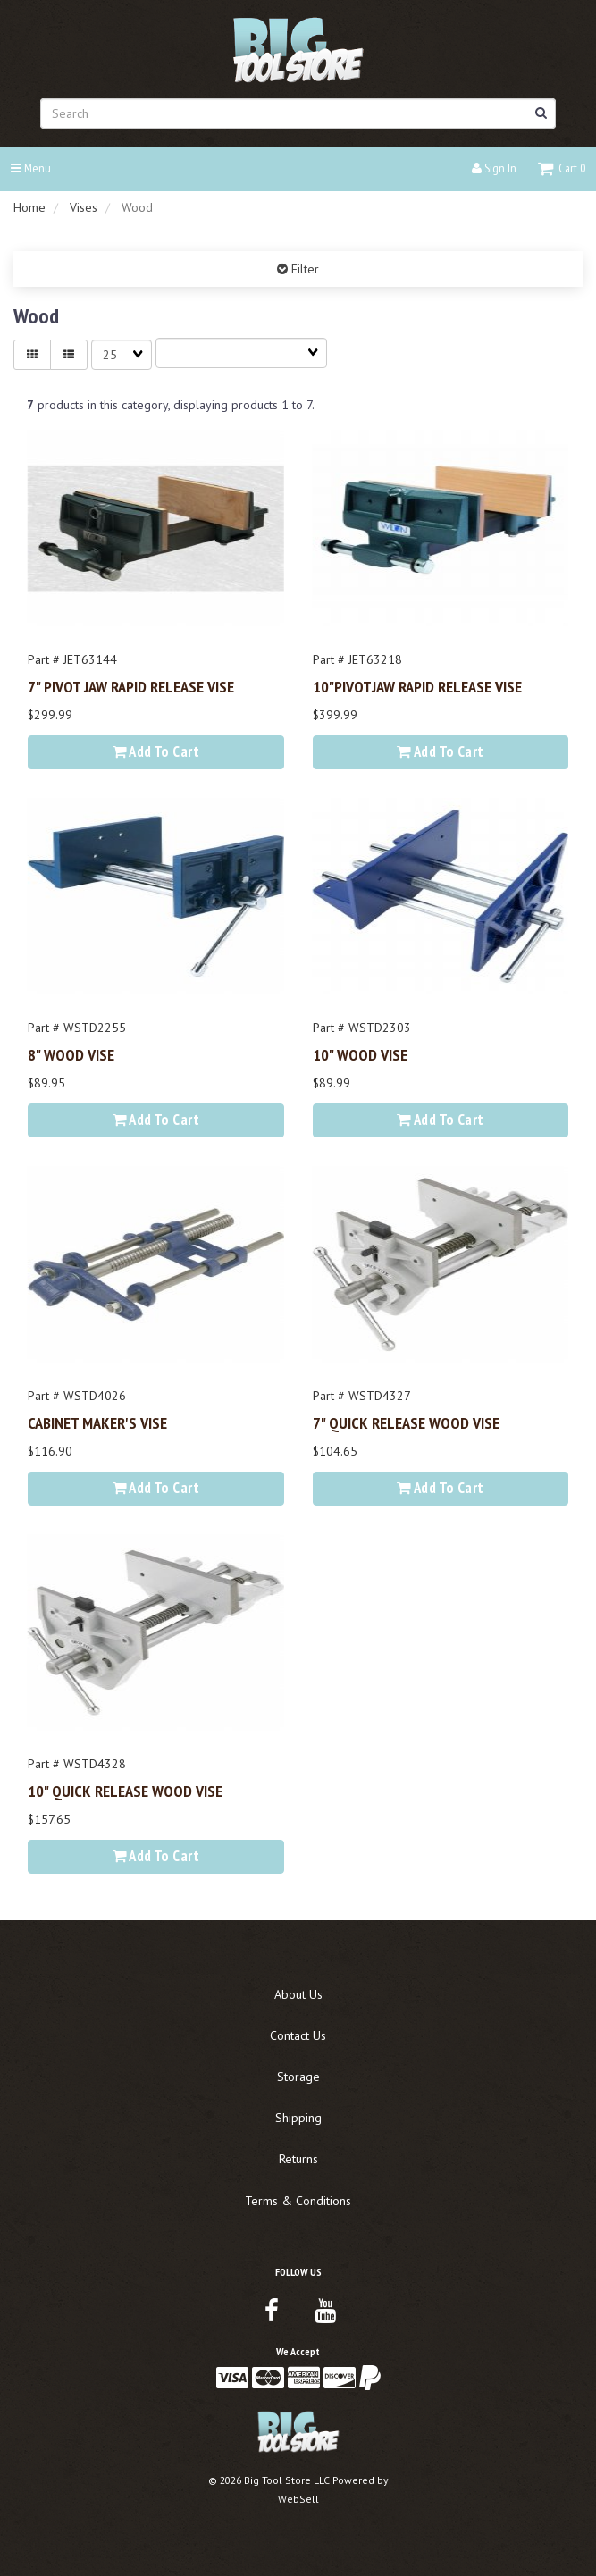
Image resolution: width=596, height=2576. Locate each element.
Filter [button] (303, 269)
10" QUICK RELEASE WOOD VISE (125, 1790)
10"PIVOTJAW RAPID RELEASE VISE (417, 686)
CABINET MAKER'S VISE (97, 1422)
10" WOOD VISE (360, 1054)
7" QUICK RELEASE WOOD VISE (406, 1422)
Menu (31, 168)
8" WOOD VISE (71, 1054)
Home (29, 207)
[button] (561, 168)
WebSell (298, 2498)
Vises (83, 207)
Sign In (494, 168)
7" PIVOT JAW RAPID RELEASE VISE (131, 686)
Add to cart (156, 751)
